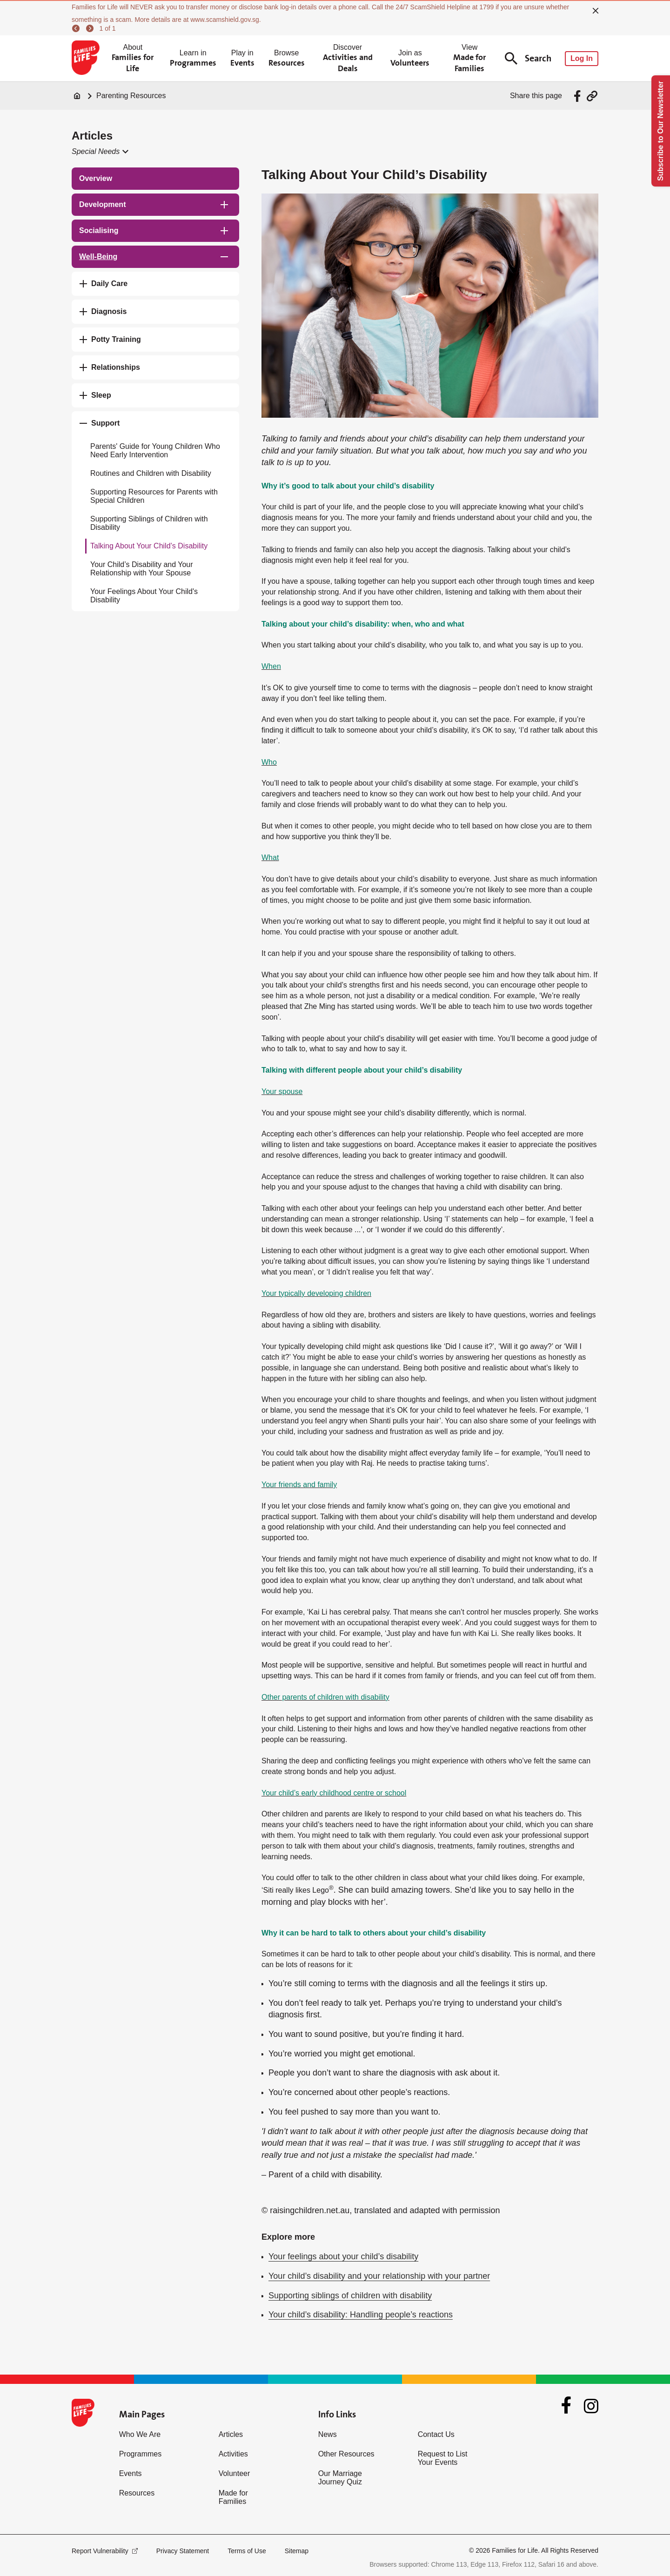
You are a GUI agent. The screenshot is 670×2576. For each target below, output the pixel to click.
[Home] (77, 95)
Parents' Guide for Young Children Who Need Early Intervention (155, 450)
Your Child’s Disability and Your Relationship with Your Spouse (141, 569)
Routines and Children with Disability (150, 473)
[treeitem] (155, 178)
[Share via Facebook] (578, 96)
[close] (595, 10)
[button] (99, 151)
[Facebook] (566, 2406)
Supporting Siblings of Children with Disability (149, 523)
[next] (91, 28)
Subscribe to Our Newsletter (660, 131)
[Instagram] (591, 2406)
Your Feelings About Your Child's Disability (144, 595)
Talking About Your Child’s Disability (149, 546)
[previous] (77, 28)
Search (528, 58)
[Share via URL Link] (592, 96)
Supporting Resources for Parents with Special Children (154, 496)
